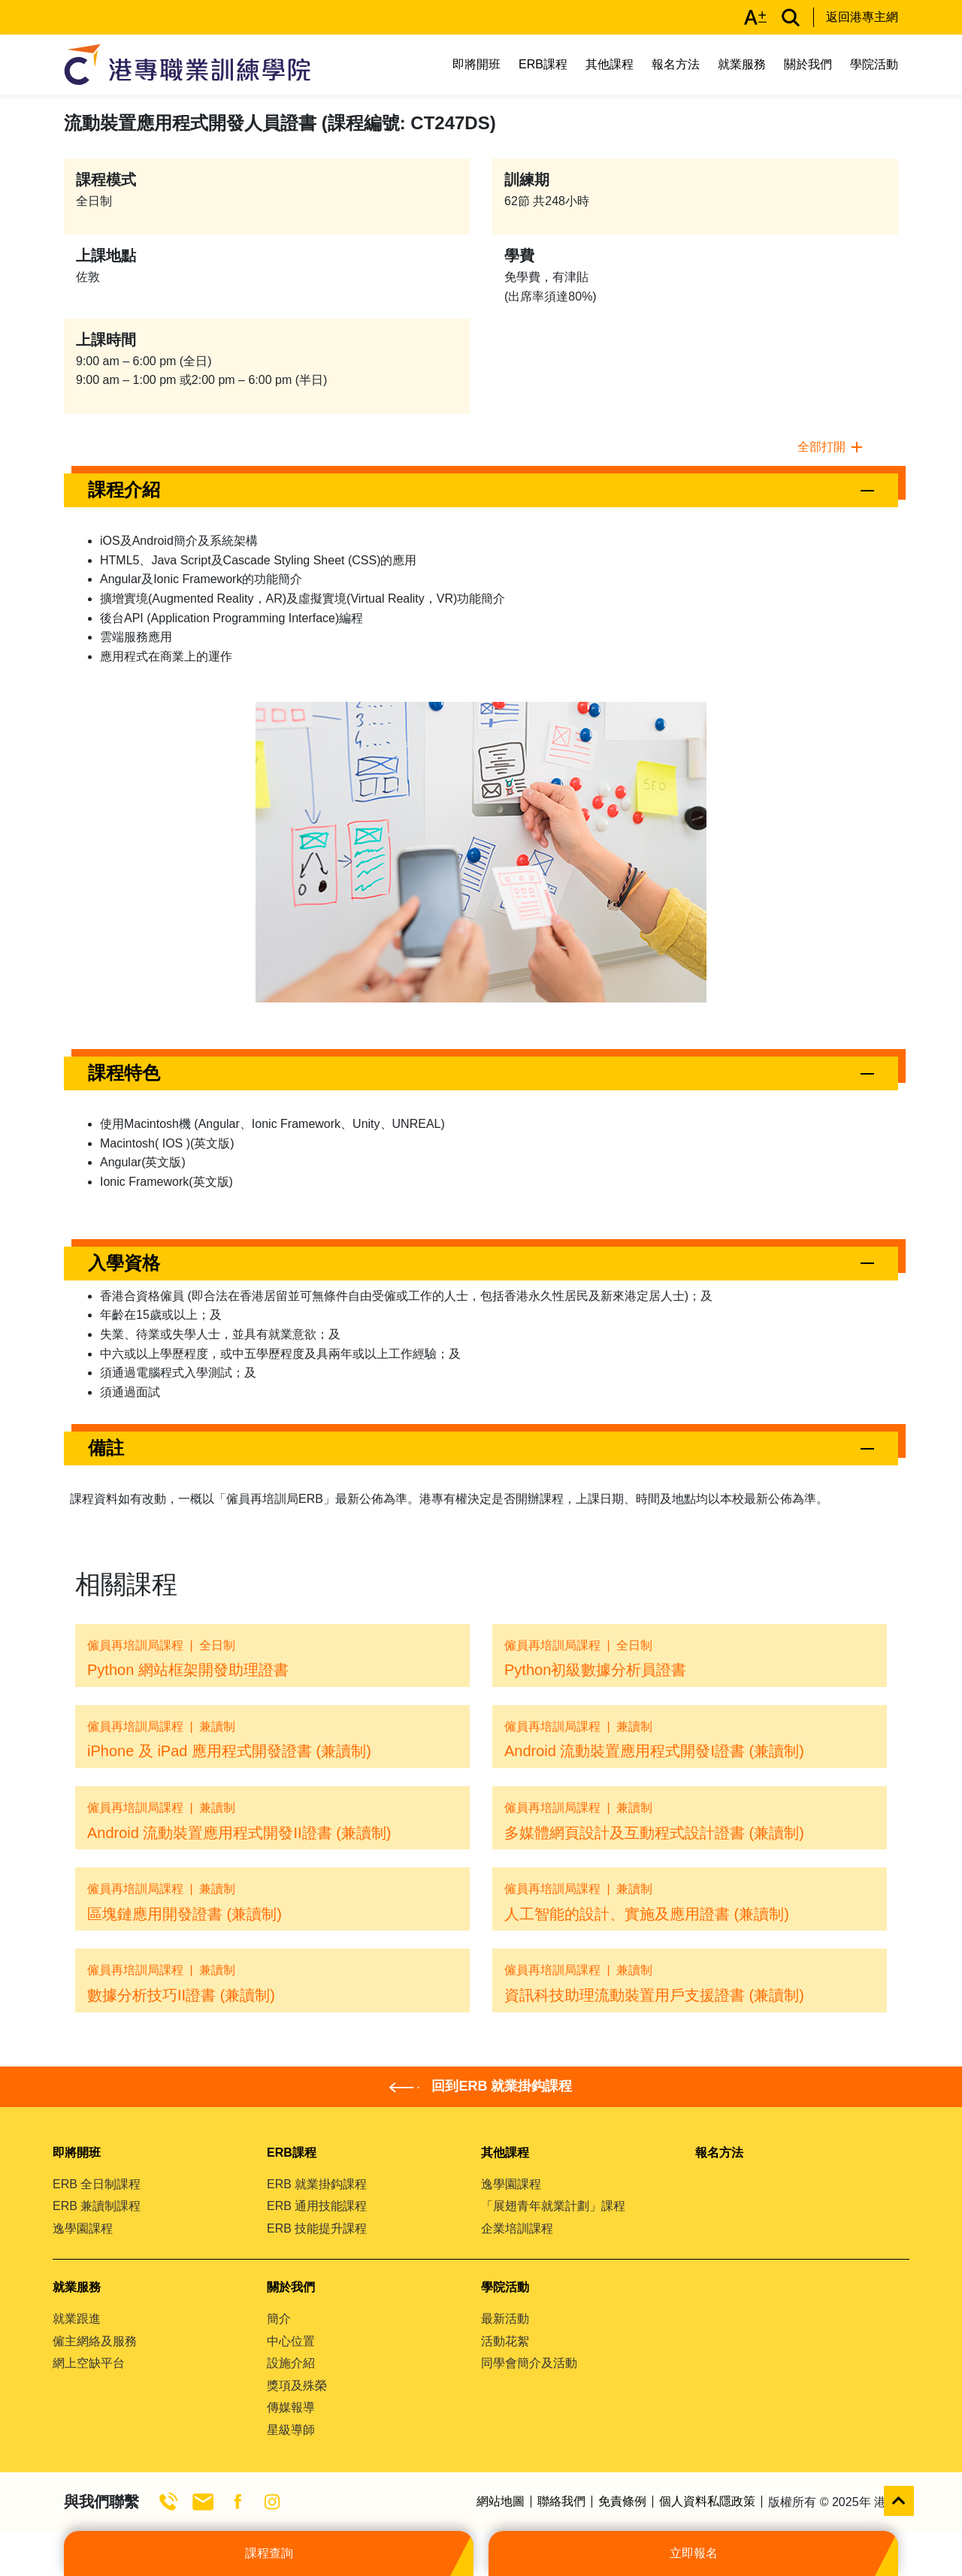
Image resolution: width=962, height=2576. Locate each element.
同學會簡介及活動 (529, 2363)
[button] (481, 490)
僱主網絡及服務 (95, 2341)
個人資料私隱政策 (707, 2502)
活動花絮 (505, 2341)
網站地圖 (500, 2502)
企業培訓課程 (517, 2228)
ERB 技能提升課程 (317, 2228)
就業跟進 (77, 2318)
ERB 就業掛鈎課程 (317, 2184)
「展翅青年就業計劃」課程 (553, 2206)
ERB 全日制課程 (97, 2184)
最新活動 (505, 2318)
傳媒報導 (291, 2407)
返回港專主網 (862, 17)
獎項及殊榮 (297, 2385)
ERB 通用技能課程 (317, 2206)
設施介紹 (291, 2363)
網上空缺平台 (89, 2363)
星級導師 (291, 2429)
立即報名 (694, 2553)
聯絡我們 (561, 2502)
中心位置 (291, 2341)
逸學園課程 (83, 2228)
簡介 (279, 2318)
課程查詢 (269, 2553)
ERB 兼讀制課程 (97, 2206)
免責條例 (622, 2502)
